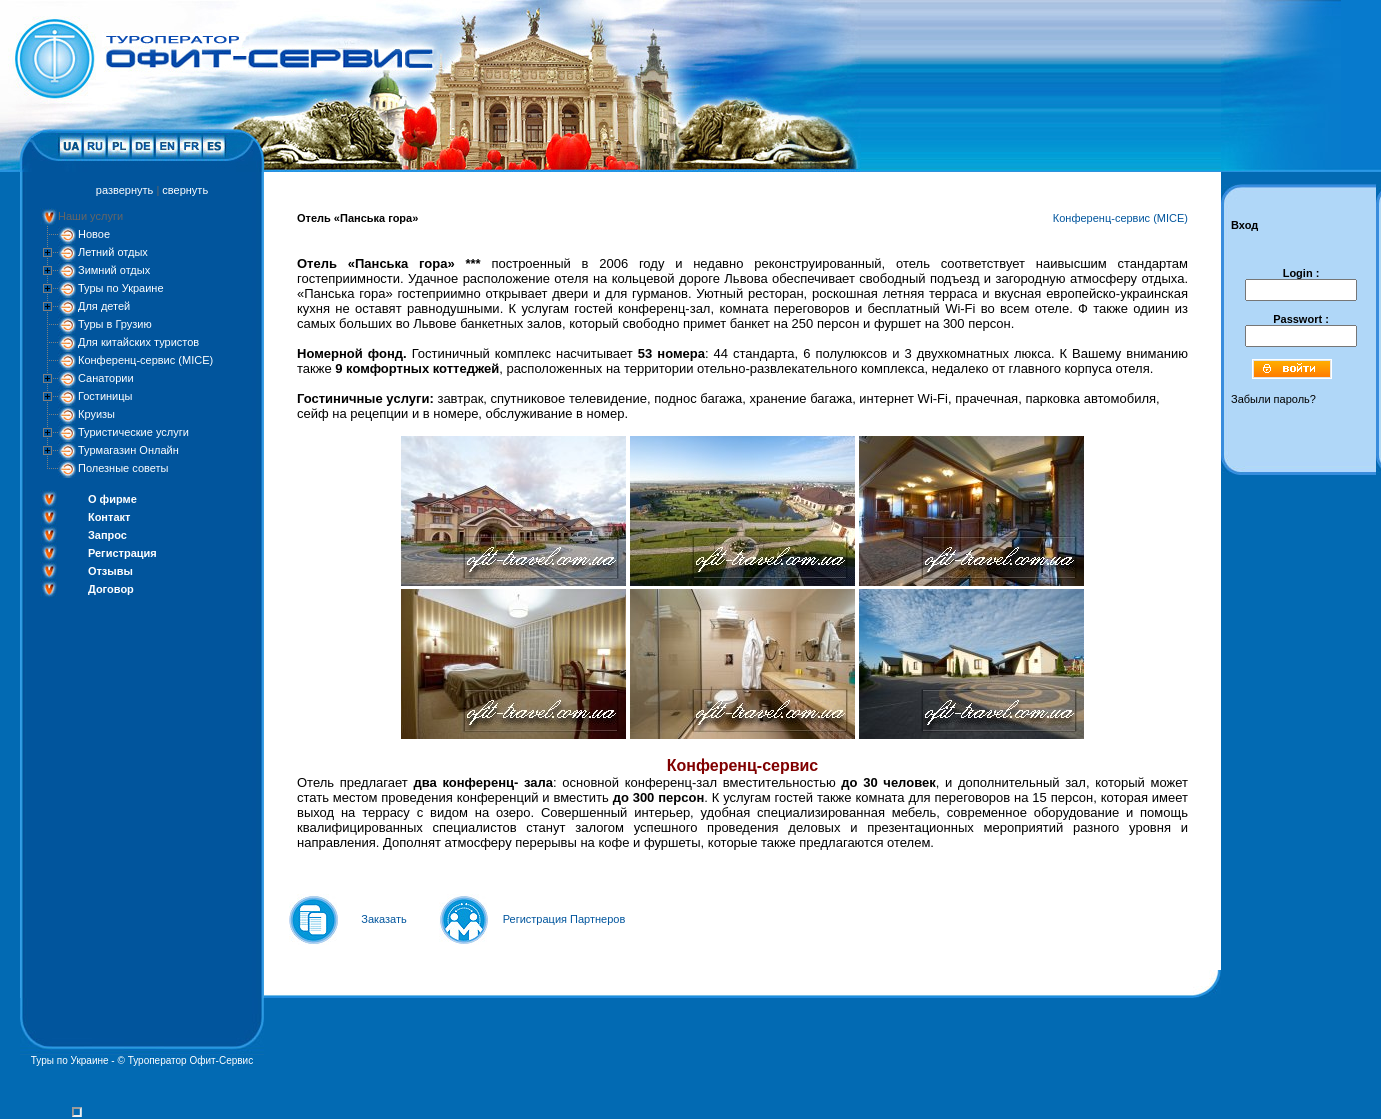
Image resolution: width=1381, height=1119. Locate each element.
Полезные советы (123, 468)
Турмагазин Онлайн (128, 450)
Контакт (109, 517)
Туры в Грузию (115, 324)
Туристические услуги (133, 432)
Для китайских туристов (138, 342)
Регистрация (122, 553)
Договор (111, 589)
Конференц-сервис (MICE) (145, 360)
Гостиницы (105, 396)
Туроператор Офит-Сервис (191, 1060)
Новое (94, 234)
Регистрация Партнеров (564, 919)
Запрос (107, 535)
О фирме (112, 499)
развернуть (124, 190)
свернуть (185, 190)
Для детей (104, 306)
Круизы (96, 414)
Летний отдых (113, 252)
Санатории (106, 378)
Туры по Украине (121, 288)
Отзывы (110, 571)
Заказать (384, 919)
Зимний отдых (114, 270)
